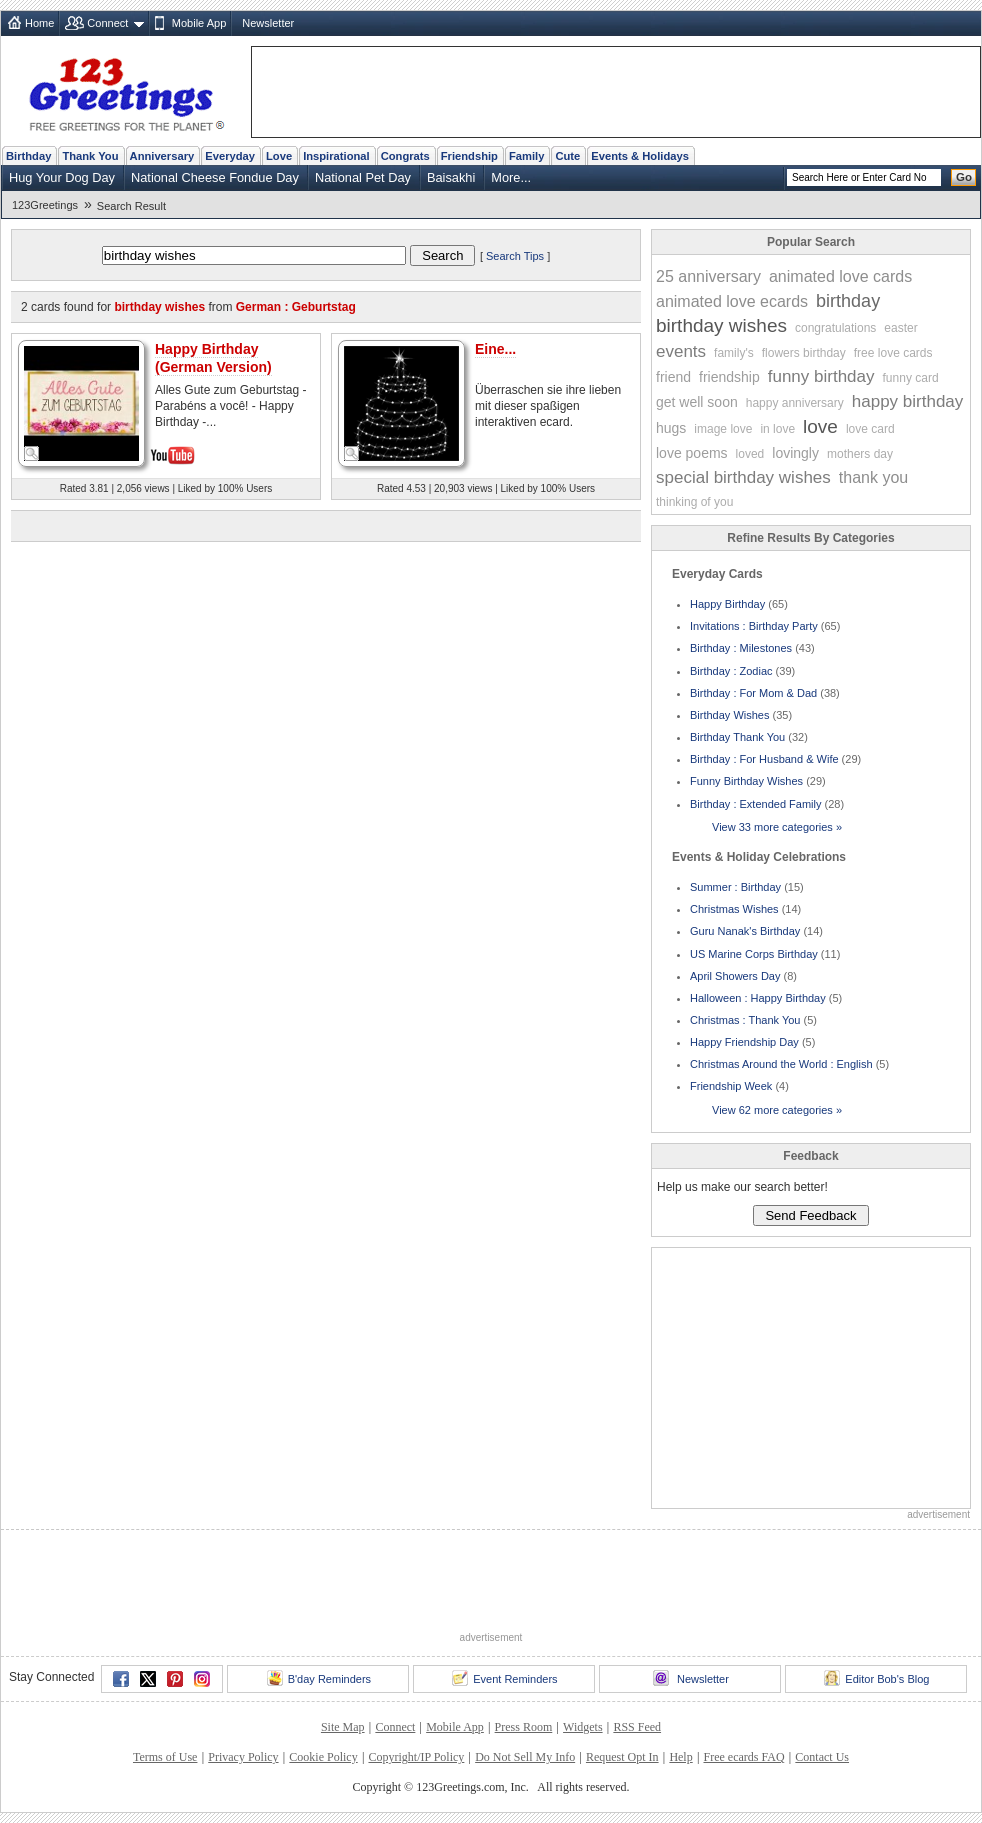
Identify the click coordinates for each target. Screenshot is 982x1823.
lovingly (795, 453)
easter (900, 328)
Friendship (469, 156)
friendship (729, 377)
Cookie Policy (323, 1757)
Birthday (28, 156)
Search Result (131, 206)
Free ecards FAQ (743, 1757)
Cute (567, 156)
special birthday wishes (743, 477)
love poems (692, 453)
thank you (873, 477)
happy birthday (908, 401)
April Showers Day (735, 976)
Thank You (90, 156)
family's (734, 353)
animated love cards (840, 276)
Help (680, 1757)
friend (673, 377)
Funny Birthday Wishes (746, 781)
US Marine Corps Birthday (754, 954)
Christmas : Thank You (745, 1020)
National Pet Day (363, 177)
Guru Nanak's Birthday (745, 931)
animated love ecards (732, 301)
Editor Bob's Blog (876, 1678)
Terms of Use (165, 1757)
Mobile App (199, 23)
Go (964, 177)
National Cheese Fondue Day (215, 177)
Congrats (405, 156)
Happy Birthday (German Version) (213, 358)
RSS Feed (637, 1727)
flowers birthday (804, 353)
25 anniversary (708, 276)
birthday (848, 301)
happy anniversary (795, 403)
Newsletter (268, 23)
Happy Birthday (727, 604)
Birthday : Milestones (741, 648)
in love (777, 429)
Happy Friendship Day (744, 1042)
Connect (107, 23)
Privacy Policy (243, 1757)
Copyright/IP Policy (416, 1757)
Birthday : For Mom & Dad (753, 693)
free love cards (893, 353)
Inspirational (336, 156)
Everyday (230, 156)
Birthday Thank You (737, 737)
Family (526, 156)
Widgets (583, 1727)
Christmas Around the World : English (781, 1064)
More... (511, 177)
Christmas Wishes (734, 909)
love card (870, 429)
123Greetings (45, 205)
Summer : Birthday (735, 887)
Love (279, 156)
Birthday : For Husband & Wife (764, 759)
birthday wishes (721, 325)
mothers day (860, 454)
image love (723, 429)
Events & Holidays (640, 156)
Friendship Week (731, 1086)
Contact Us (822, 1757)
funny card (911, 378)
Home (39, 23)
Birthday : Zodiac (731, 671)
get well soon (697, 402)
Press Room (524, 1727)
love (820, 426)
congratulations (835, 328)
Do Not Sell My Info (525, 1757)
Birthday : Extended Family (755, 804)
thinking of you (694, 502)
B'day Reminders (319, 1678)
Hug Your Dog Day (62, 177)
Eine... (495, 349)
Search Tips (515, 256)
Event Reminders (504, 1678)
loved (750, 454)
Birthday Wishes (729, 715)
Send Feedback (810, 1215)
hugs (671, 428)
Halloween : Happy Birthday (758, 998)
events (681, 351)
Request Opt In (622, 1757)
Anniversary (162, 156)
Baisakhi (451, 177)
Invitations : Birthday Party (754, 626)
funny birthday (821, 376)
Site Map (343, 1727)
